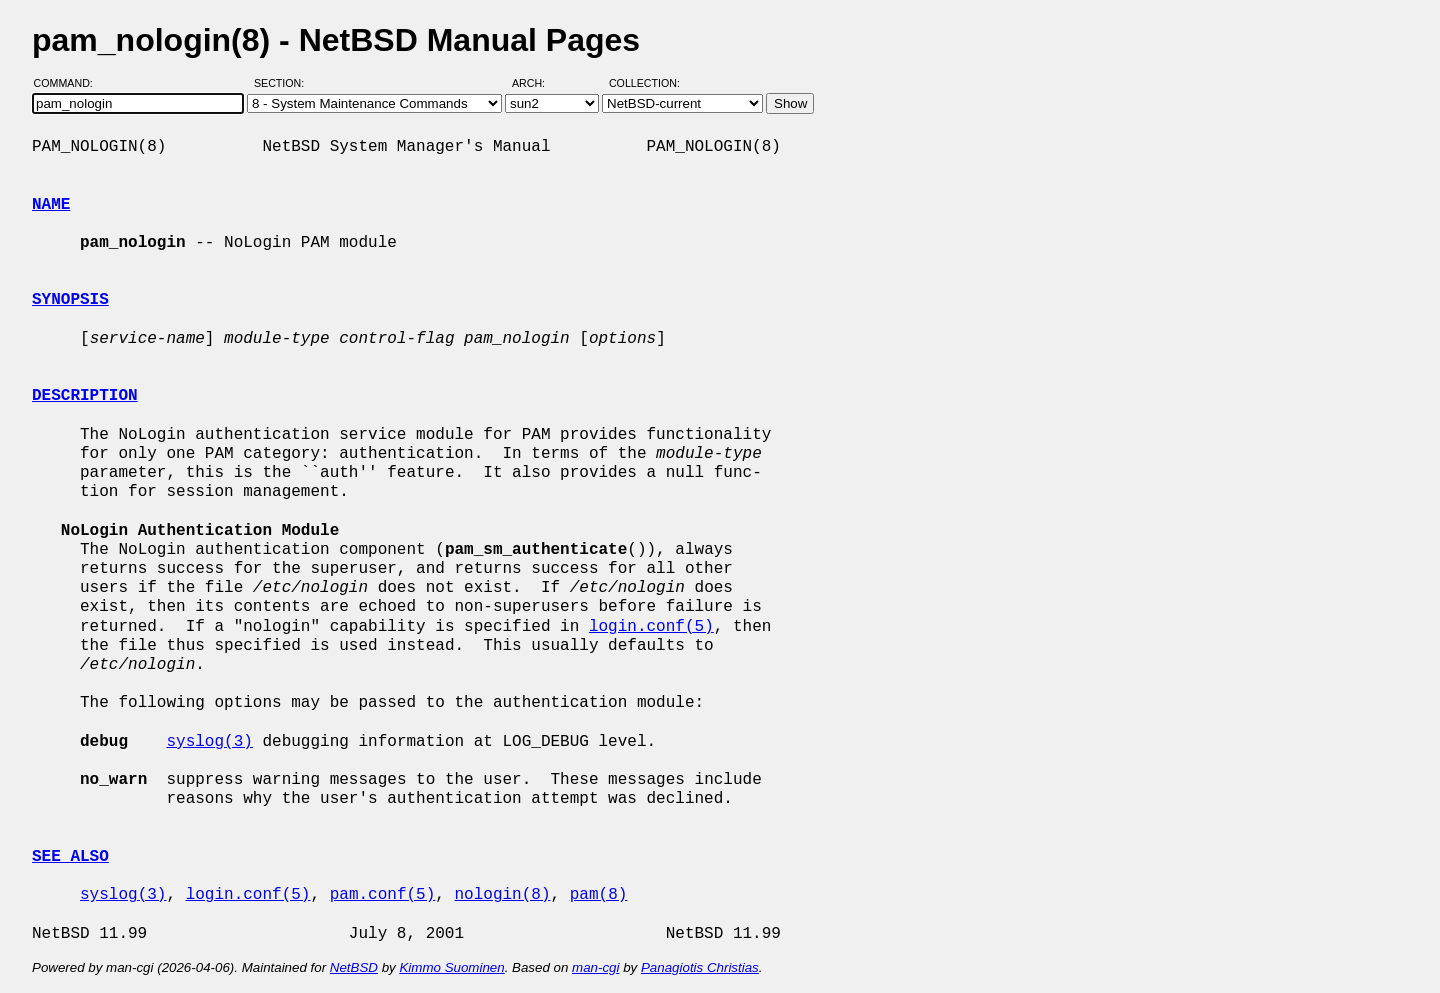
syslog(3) (209, 742)
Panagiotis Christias (700, 967)
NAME (51, 205)
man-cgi (595, 967)
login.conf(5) (651, 627)
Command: (69, 83)
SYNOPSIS (70, 300)
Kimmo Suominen (451, 967)
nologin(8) (502, 895)
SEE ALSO (70, 857)
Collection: (644, 83)
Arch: (537, 83)
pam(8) (599, 895)
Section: (283, 83)
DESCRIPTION (85, 396)
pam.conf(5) (383, 895)
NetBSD (354, 967)
